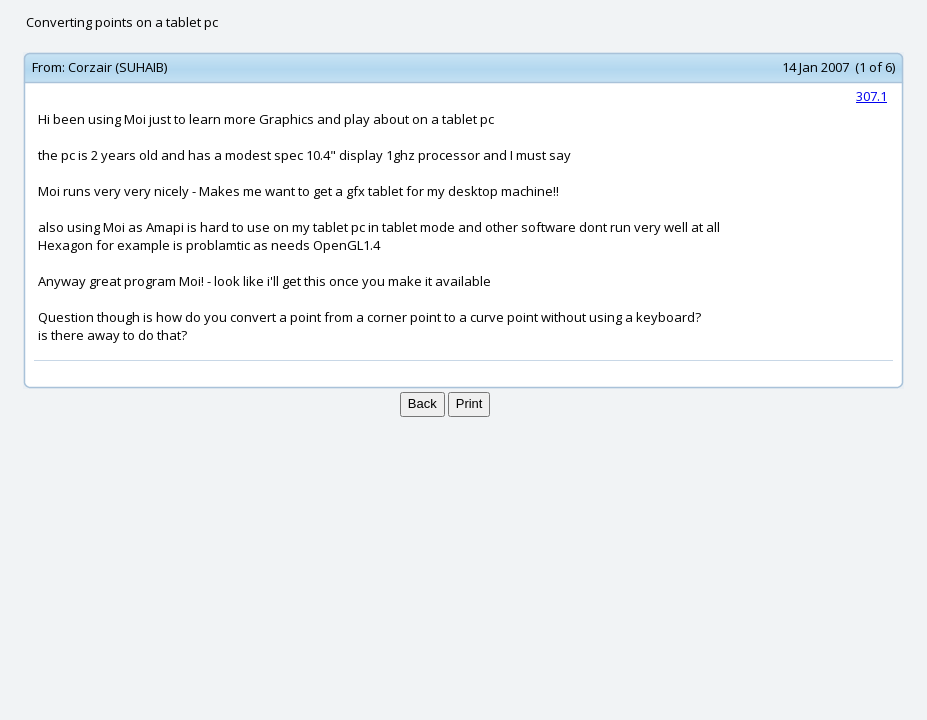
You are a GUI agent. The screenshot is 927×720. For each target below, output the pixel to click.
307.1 (871, 96)
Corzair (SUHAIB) (117, 67)
